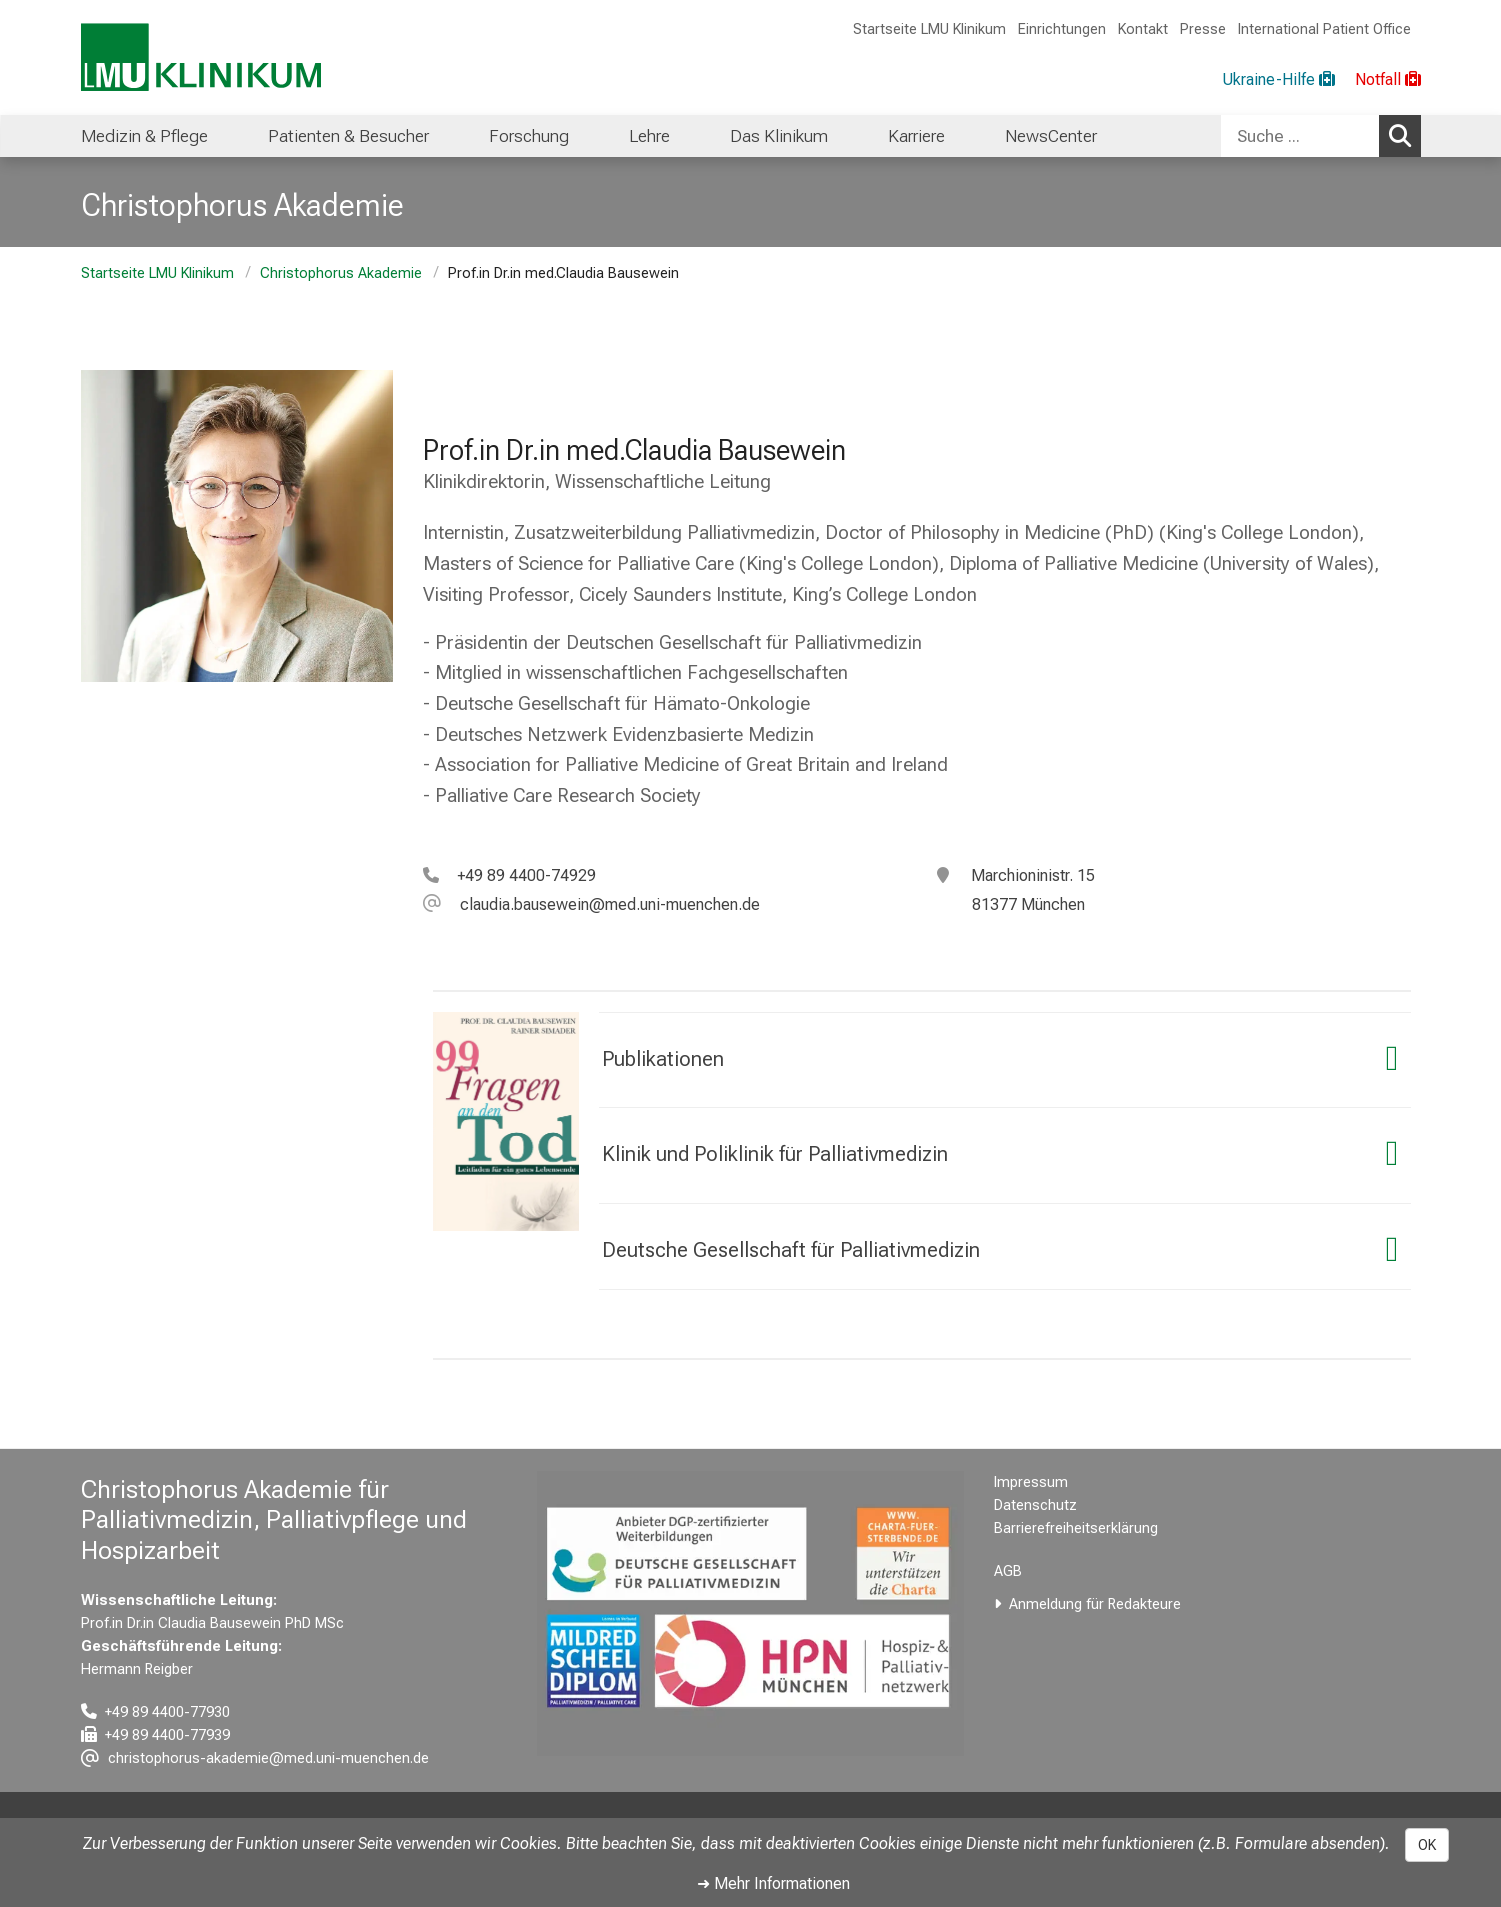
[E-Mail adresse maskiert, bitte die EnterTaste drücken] (591, 904)
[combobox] (1321, 136)
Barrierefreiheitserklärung (1076, 1528)
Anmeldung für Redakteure (1095, 1604)
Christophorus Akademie (341, 273)
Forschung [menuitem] (529, 136)
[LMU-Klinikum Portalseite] (201, 57)
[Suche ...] (1300, 136)
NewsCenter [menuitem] (1051, 136)
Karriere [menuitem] (916, 136)
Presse (1203, 29)
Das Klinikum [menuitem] (779, 136)
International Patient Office (1324, 29)
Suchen (1405, 135)
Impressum (1031, 1482)
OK (1427, 1845)
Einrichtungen (1062, 29)
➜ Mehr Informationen (773, 1883)
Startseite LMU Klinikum (929, 29)
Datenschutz (1035, 1505)
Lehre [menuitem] (649, 136)
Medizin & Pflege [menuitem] (144, 136)
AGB (1008, 1571)
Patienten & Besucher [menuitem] (348, 136)
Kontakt (1143, 29)
